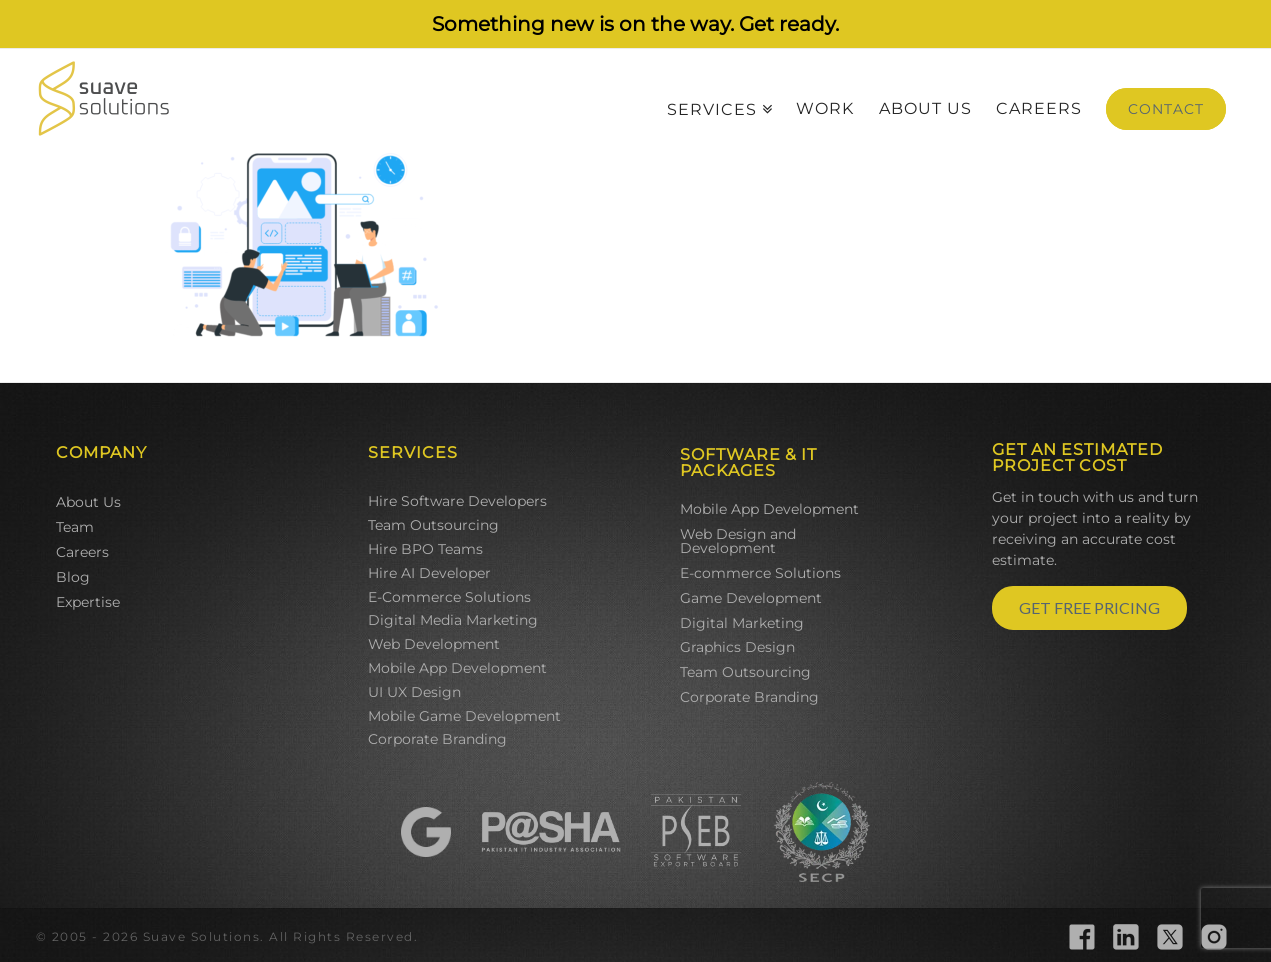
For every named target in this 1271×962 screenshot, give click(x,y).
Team (75, 527)
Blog (73, 577)
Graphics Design (737, 647)
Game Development (751, 598)
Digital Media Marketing (453, 620)
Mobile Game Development (464, 716)
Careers (82, 552)
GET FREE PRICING (1089, 607)
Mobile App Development (457, 668)
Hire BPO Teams (425, 549)
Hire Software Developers (457, 501)
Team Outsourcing (433, 525)
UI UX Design (414, 692)
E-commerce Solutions (760, 573)
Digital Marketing (742, 623)
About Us (88, 502)
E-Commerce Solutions (449, 597)
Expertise (88, 602)
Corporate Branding (437, 739)
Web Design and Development (738, 541)
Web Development (434, 644)
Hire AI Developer (429, 573)
